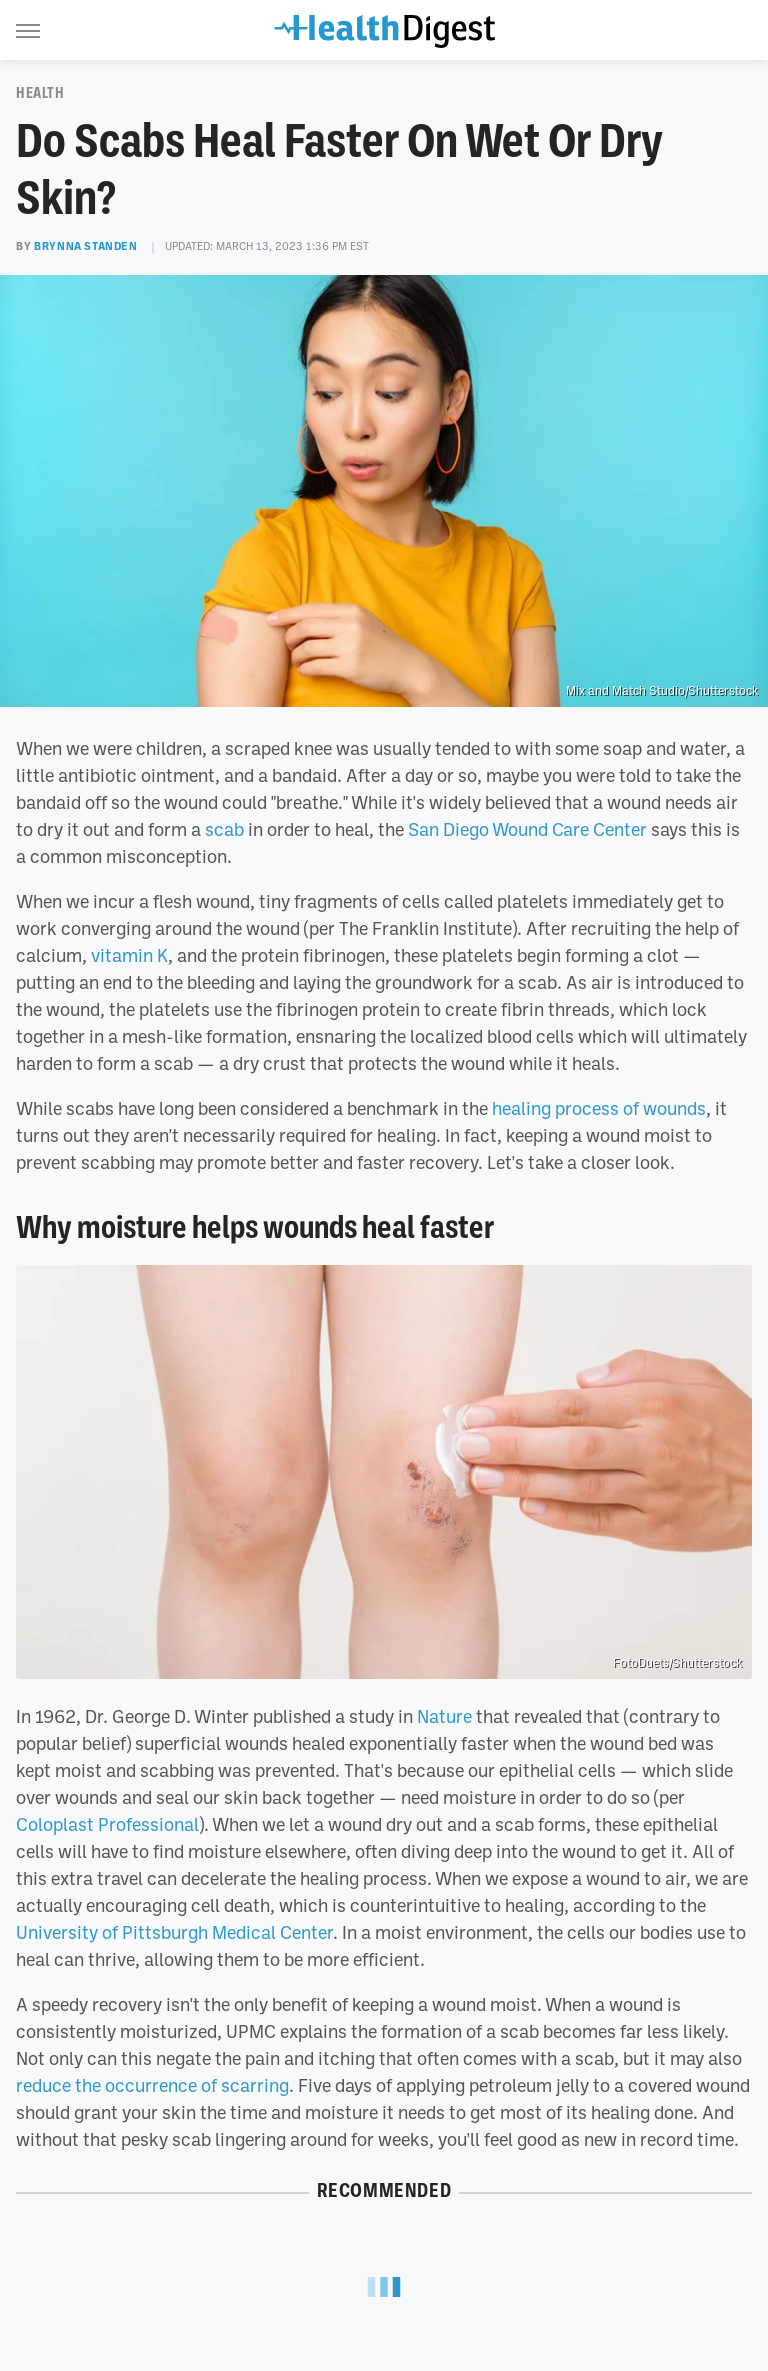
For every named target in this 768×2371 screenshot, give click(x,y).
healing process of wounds (599, 1108)
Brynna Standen (85, 246)
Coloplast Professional (107, 1824)
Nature (444, 1716)
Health (40, 93)
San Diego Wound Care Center (527, 829)
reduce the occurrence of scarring (152, 2085)
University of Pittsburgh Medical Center (174, 1932)
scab (224, 829)
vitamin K (129, 955)
